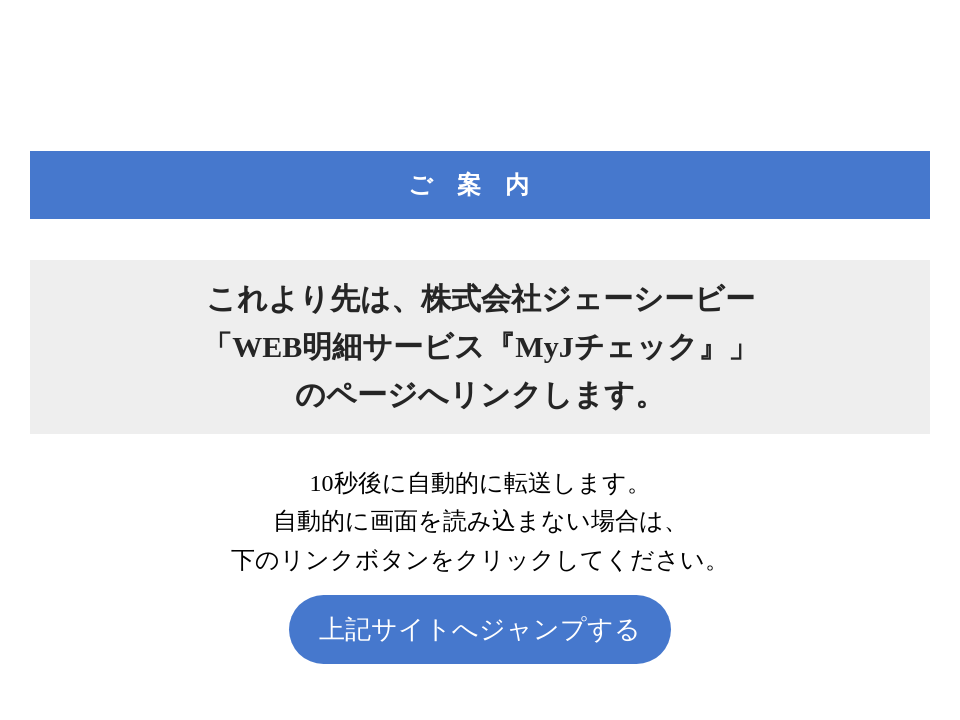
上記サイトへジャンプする (480, 629)
